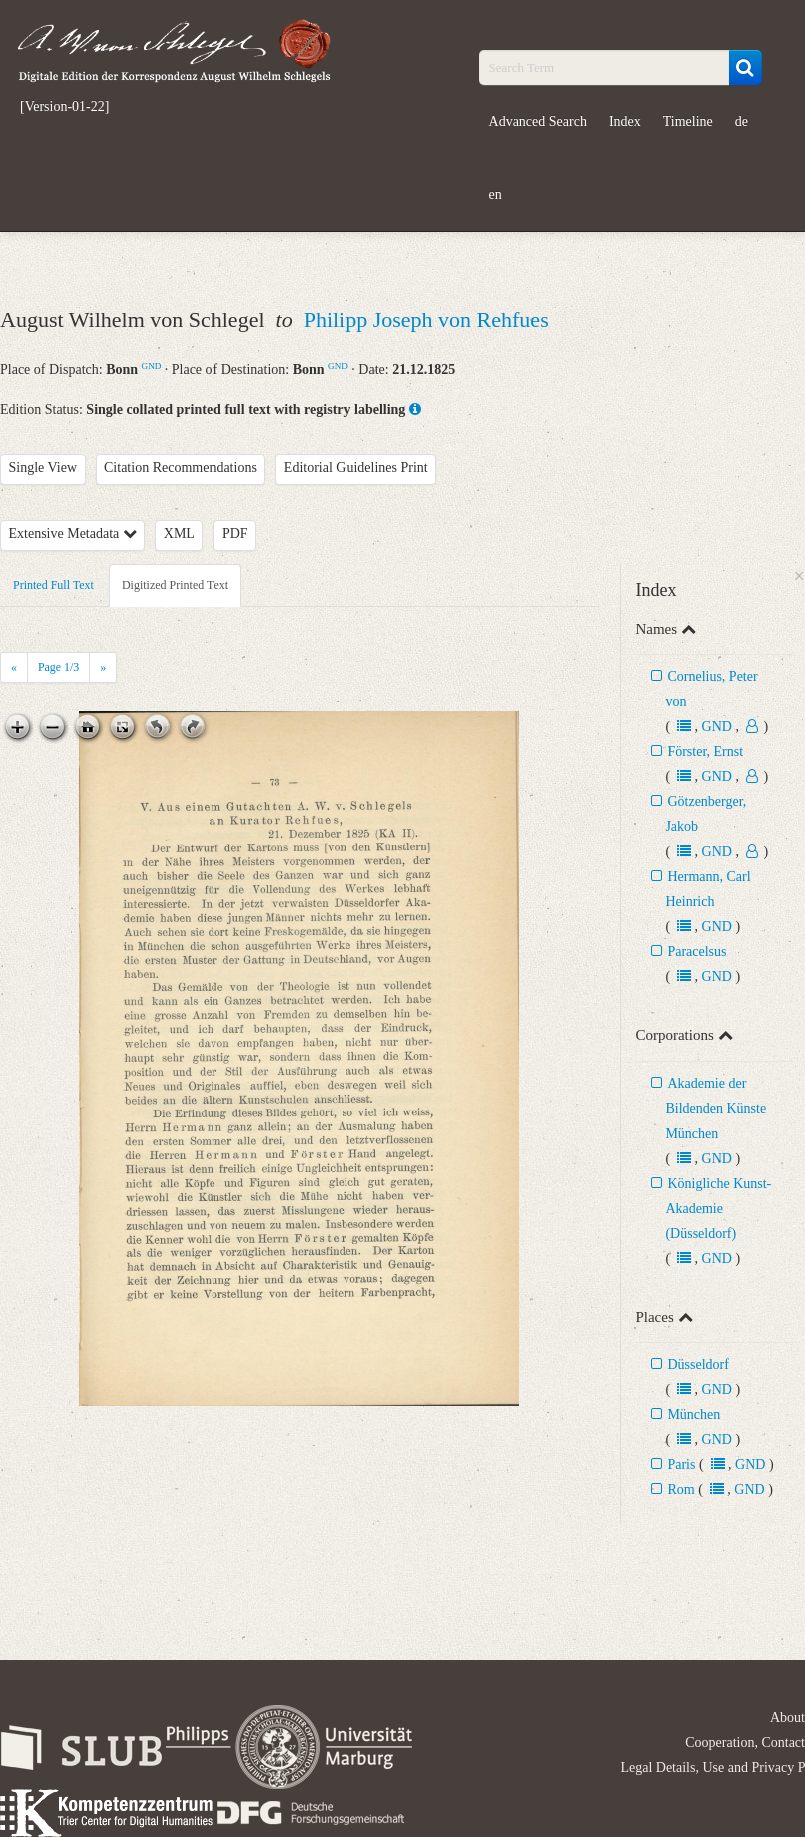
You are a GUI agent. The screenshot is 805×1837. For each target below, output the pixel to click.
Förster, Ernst (705, 751)
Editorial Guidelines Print (356, 467)
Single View (43, 467)
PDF (235, 533)
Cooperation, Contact (745, 1742)
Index (625, 121)
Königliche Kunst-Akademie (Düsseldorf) (718, 1208)
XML (179, 533)
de (741, 121)
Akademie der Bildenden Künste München (715, 1108)
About (787, 1717)
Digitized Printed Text (175, 585)
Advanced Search (538, 121)
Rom (680, 1489)
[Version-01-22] (64, 107)
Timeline (688, 121)
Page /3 (58, 667)
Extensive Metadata (73, 533)
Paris (681, 1464)
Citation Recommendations (180, 467)
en (495, 194)
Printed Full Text (53, 585)
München (693, 1414)
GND (152, 366)
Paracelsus (696, 951)
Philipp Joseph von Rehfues (426, 319)
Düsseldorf (697, 1364)
